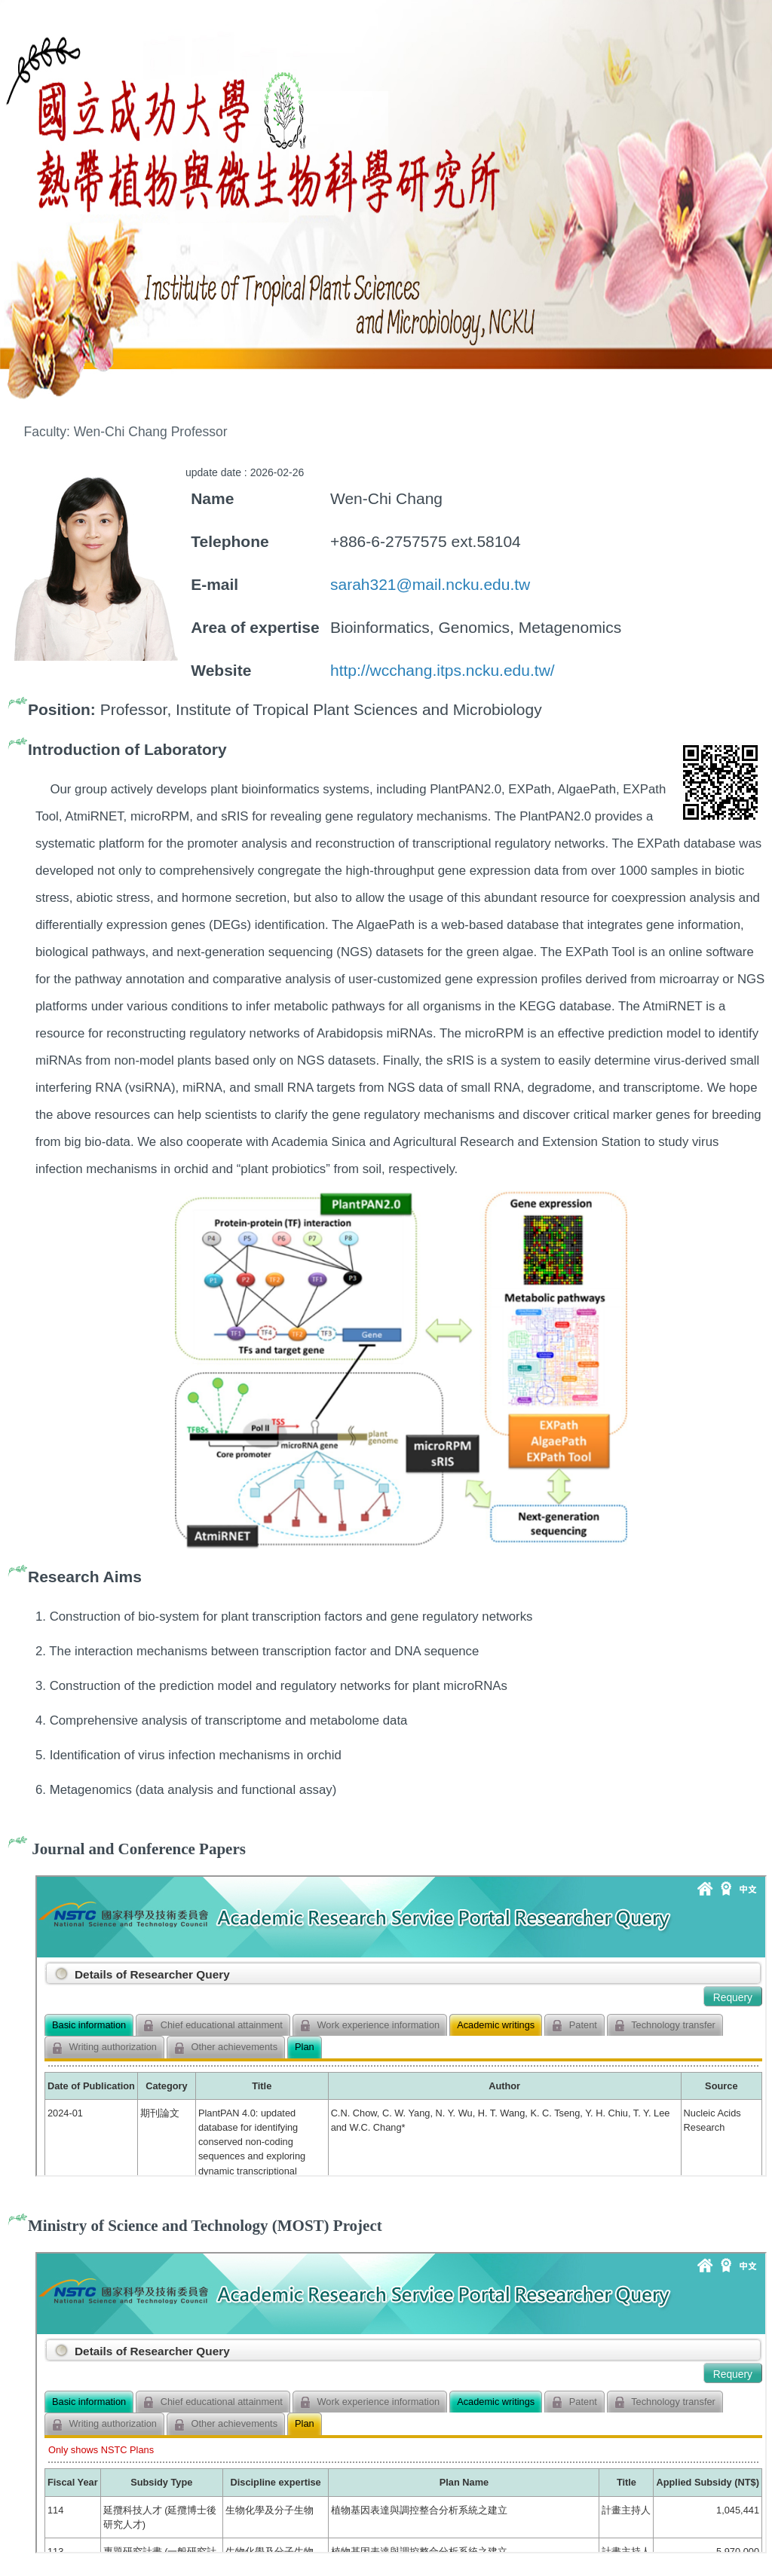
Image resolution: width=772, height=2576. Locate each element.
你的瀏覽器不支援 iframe (401, 2026)
